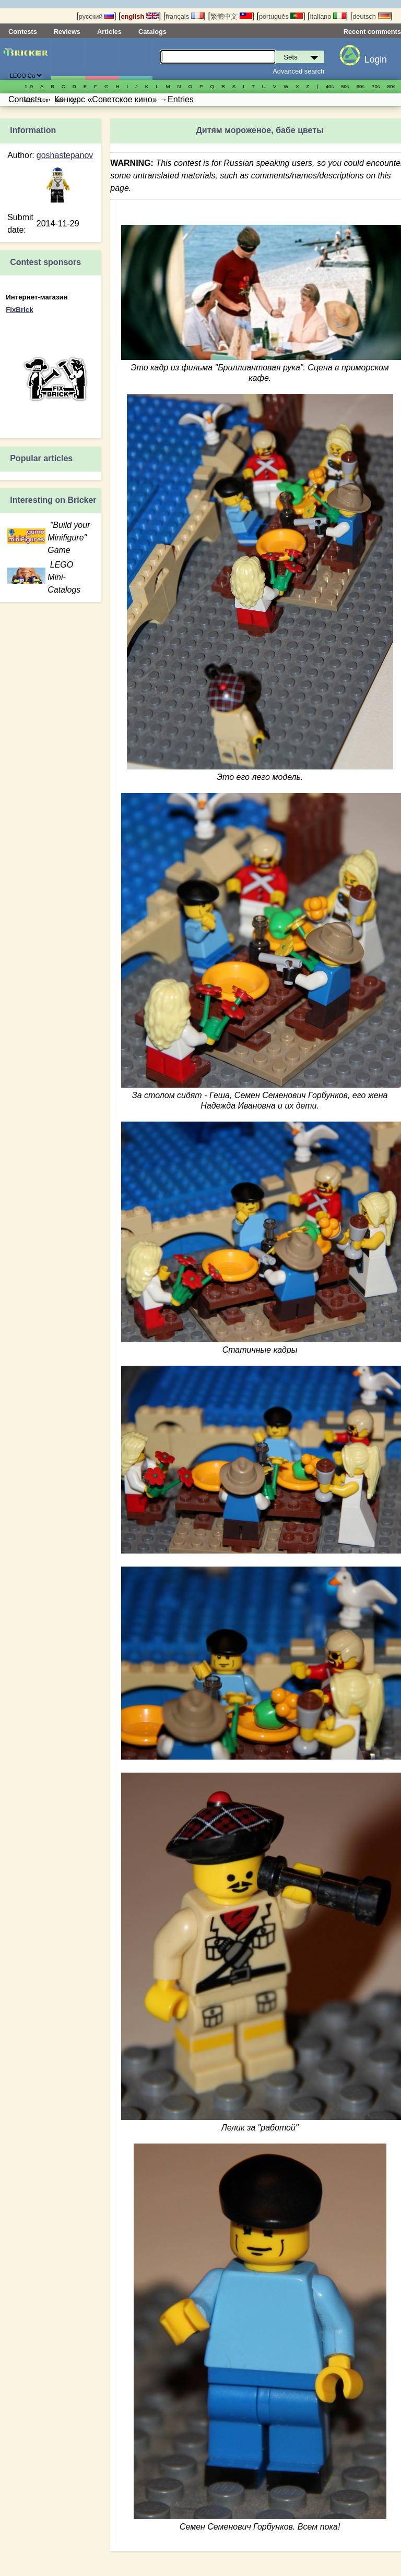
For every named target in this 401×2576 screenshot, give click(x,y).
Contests (22, 31)
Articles (109, 31)
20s (74, 100)
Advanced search (298, 71)
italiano (328, 16)
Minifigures (102, 59)
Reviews (67, 31)
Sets (68, 59)
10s (59, 100)
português (281, 16)
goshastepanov (65, 155)
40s (330, 86)
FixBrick (19, 310)
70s (376, 86)
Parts (135, 59)
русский (96, 16)
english (140, 16)
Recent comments (372, 31)
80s (391, 86)
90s (28, 100)
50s (345, 86)
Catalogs (152, 31)
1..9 (29, 86)
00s (44, 100)
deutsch (371, 16)
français (184, 16)
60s (360, 86)
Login (375, 59)
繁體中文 (231, 16)
